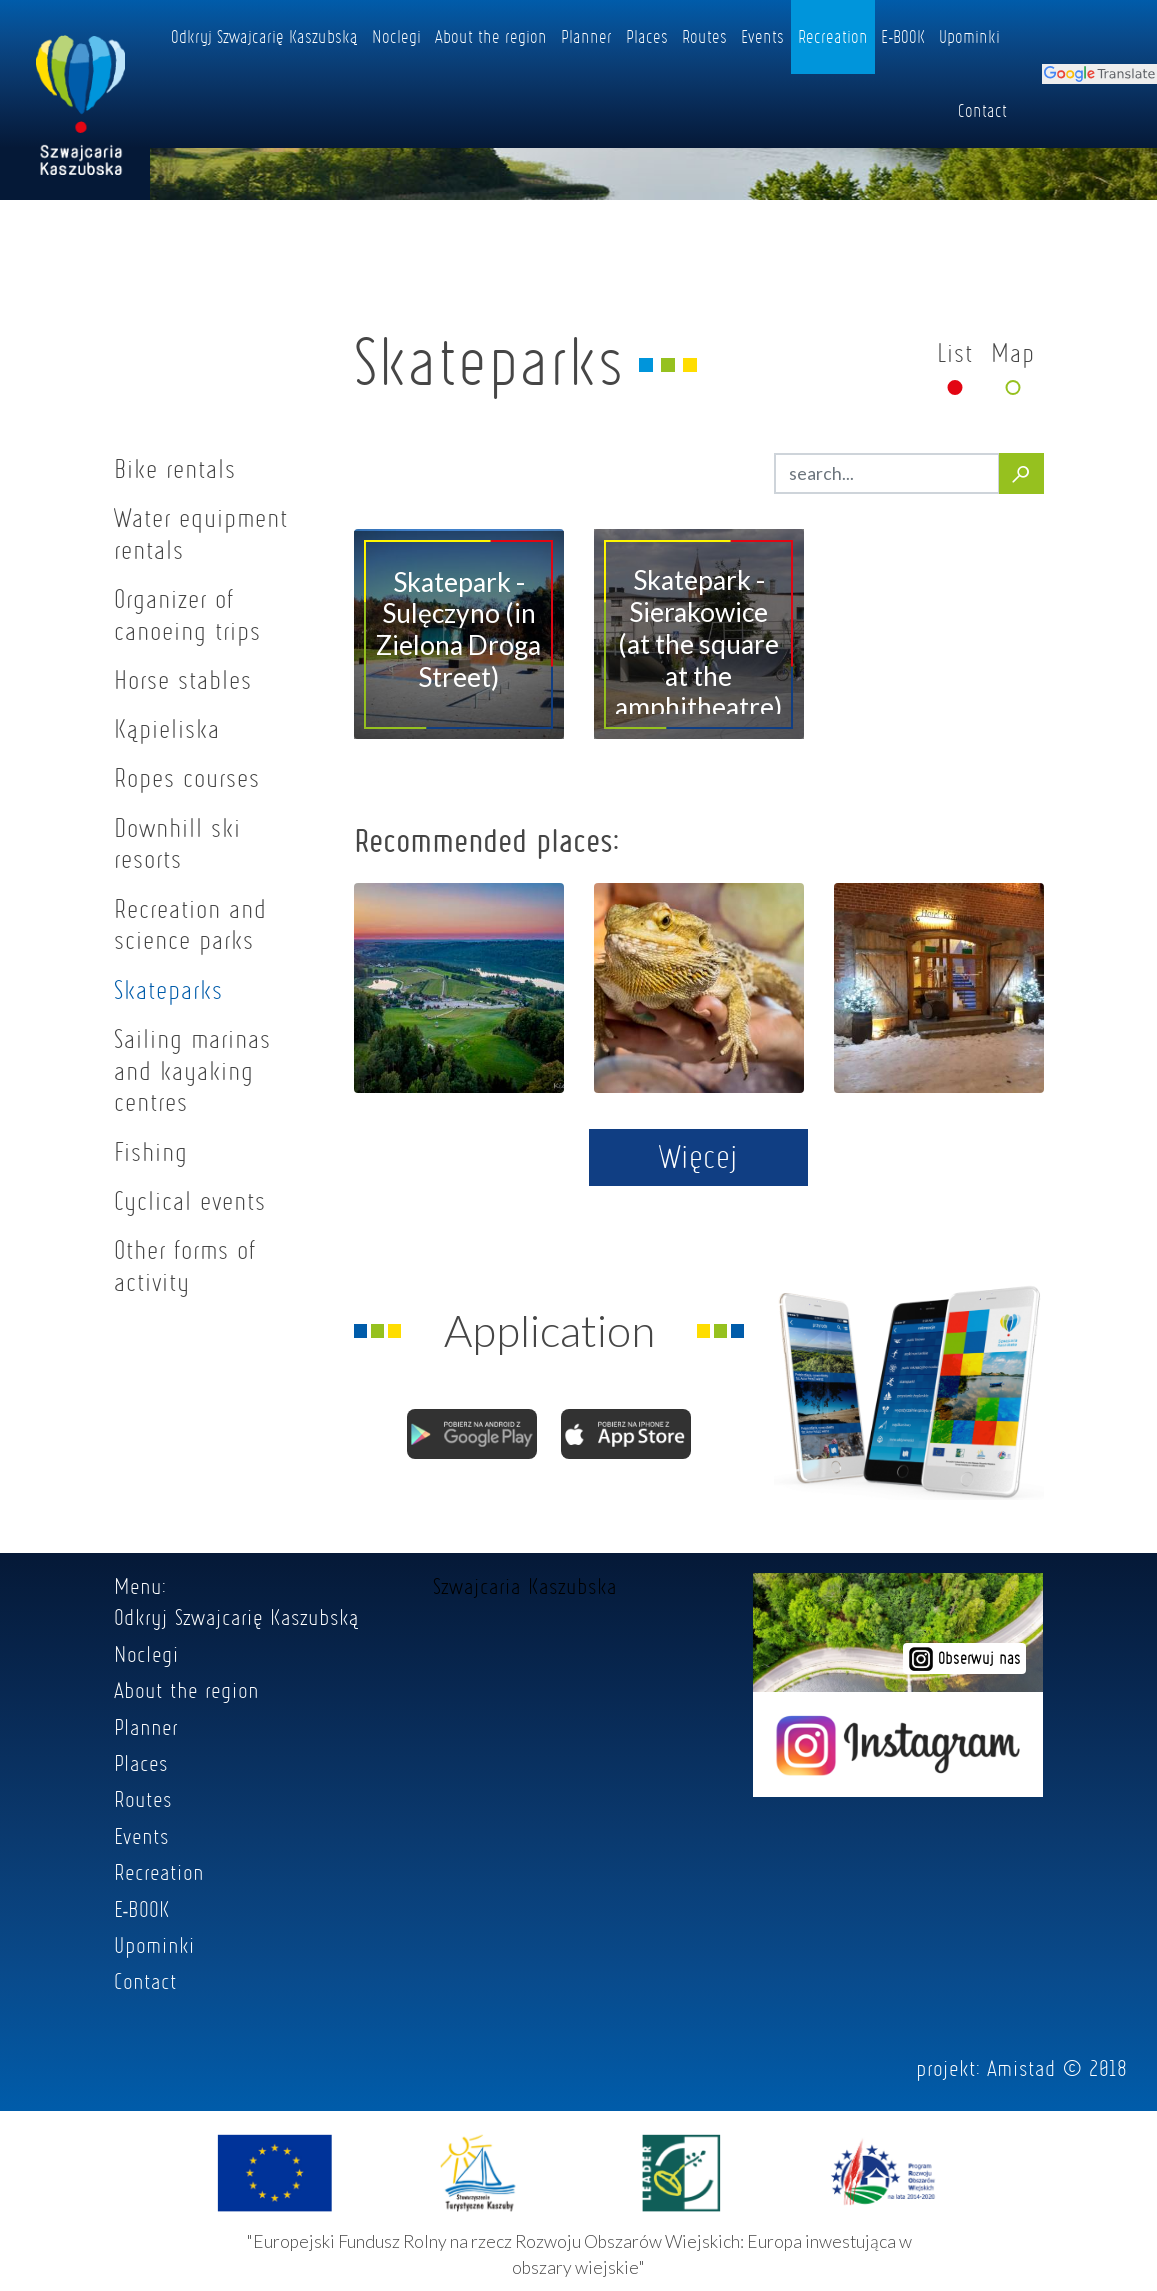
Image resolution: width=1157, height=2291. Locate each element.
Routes (704, 36)
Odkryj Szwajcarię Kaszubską (264, 36)
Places (647, 36)
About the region (491, 36)
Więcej (698, 1156)
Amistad (1021, 2068)
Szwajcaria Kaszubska (525, 1586)
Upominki (969, 36)
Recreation (833, 36)
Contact (982, 110)
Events (762, 36)
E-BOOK (903, 36)
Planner (586, 36)
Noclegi (396, 36)
